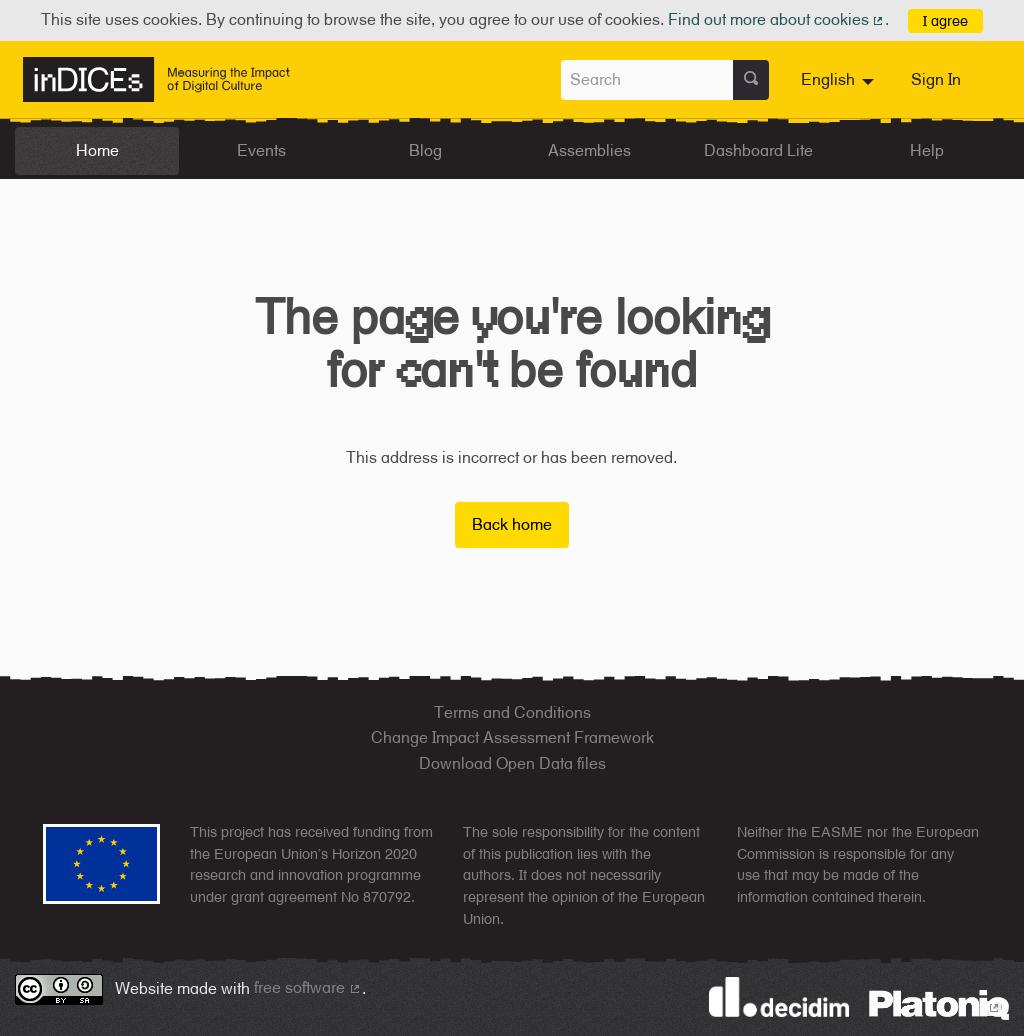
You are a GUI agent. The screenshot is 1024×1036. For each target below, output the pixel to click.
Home (97, 150)
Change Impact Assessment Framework (512, 737)
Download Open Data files (512, 763)
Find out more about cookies (777, 19)
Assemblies (589, 150)
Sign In (936, 79)
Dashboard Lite (758, 150)
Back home (512, 524)
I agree (945, 20)
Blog (425, 150)
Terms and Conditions (512, 712)
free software (308, 987)
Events (261, 150)
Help (927, 150)
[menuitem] (840, 80)
